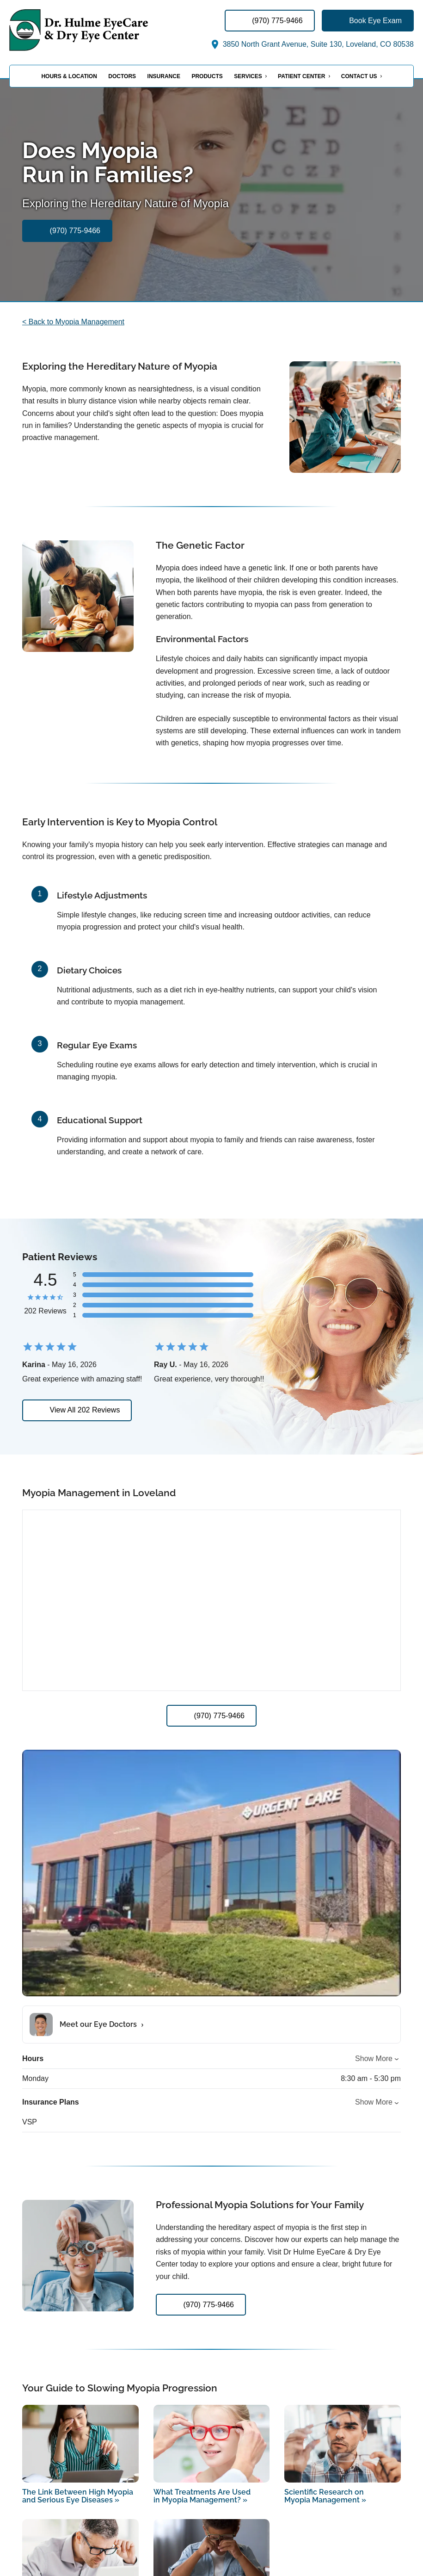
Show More (373, 2058)
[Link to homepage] (101, 30)
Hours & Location (69, 76)
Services (248, 76)
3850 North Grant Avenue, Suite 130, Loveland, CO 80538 (311, 44)
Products (206, 76)
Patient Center (301, 76)
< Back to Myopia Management (73, 322)
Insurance (163, 76)
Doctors (122, 76)
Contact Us (359, 76)
